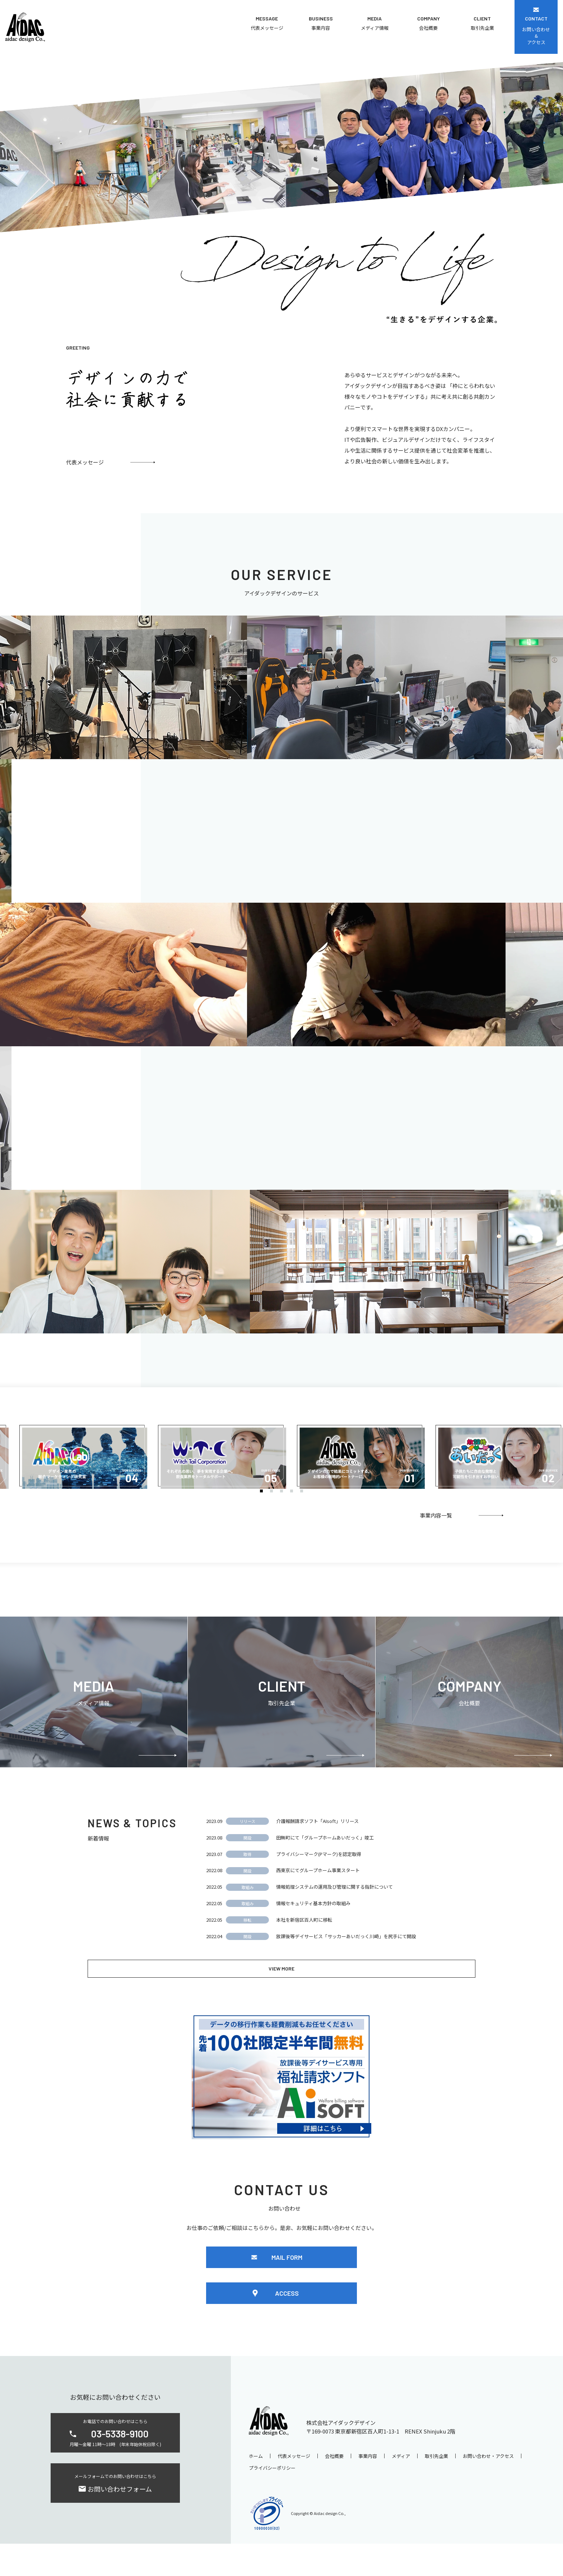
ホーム (256, 2488)
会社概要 (334, 2488)
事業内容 (367, 2488)
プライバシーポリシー (272, 2500)
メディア (401, 2488)
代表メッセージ (294, 2488)
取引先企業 (436, 2488)
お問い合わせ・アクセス (488, 2488)
